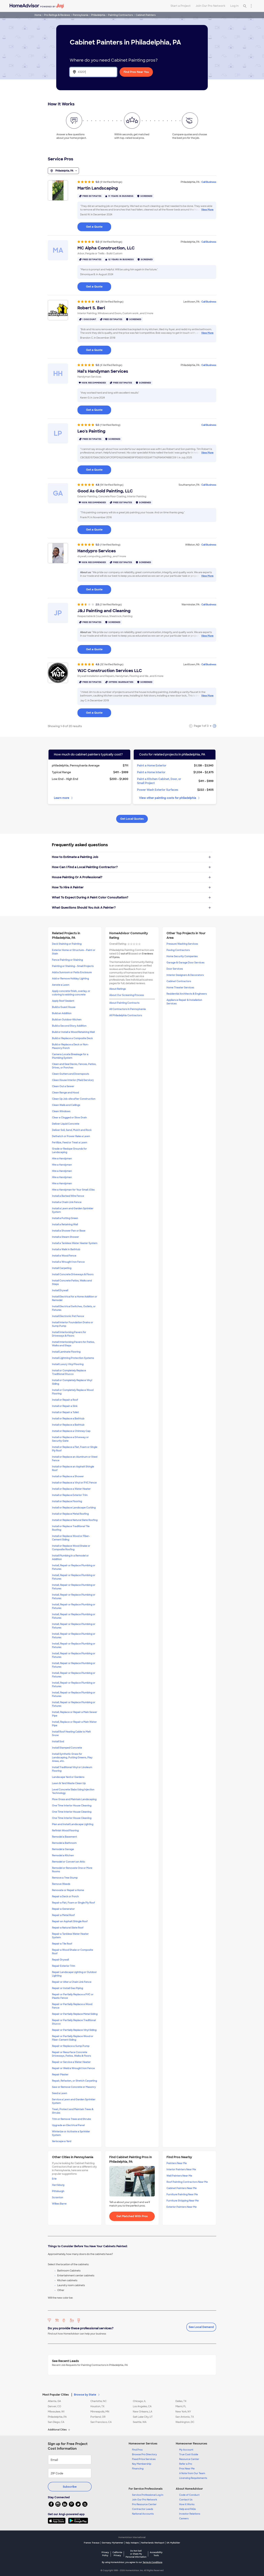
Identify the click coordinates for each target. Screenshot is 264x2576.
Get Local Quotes (132, 819)
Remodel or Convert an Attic (68, 1861)
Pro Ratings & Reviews (57, 15)
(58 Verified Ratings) (111, 301)
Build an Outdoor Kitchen (66, 1019)
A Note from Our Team (192, 2473)
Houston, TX (97, 2406)
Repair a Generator (63, 1908)
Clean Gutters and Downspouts (70, 1073)
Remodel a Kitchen (63, 1855)
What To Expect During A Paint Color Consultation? (131, 897)
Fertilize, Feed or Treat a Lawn (69, 1142)
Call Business (208, 181)
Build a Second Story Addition (69, 1025)
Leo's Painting (91, 431)
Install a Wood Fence (64, 1255)
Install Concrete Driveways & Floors (72, 1274)
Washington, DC (184, 2422)
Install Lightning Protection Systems (73, 1357)
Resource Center (189, 2459)
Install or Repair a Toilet (65, 1412)
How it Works (186, 2504)
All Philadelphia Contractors (125, 1015)
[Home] (36, 6)
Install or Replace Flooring (67, 1501)
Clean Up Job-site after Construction (73, 1098)
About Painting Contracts (124, 1002)
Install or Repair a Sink (64, 1406)
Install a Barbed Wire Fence (68, 1195)
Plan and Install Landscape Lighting (72, 1824)
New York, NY (183, 2411)
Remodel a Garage (63, 1849)
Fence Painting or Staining (67, 959)
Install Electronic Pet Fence (68, 1316)
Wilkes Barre (59, 2203)
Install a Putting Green (65, 1218)
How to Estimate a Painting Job (131, 857)
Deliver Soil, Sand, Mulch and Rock (72, 1130)
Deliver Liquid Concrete (65, 1123)
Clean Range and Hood (65, 1092)
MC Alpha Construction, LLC (106, 248)
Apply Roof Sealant (63, 1000)
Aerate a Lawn (60, 984)
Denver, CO (54, 2406)
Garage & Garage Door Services (185, 962)
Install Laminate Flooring (66, 1351)
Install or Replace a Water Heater (71, 1488)
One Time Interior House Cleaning (71, 1805)
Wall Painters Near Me (179, 2175)
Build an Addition (62, 1013)
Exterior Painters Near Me (182, 2206)
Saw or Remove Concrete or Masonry (74, 2086)
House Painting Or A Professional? (131, 877)
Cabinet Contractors (179, 981)
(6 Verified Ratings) (111, 241)
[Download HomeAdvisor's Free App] (58, 2521)
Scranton (57, 2197)
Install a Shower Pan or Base (68, 1230)
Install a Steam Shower (65, 1236)
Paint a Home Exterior (151, 765)
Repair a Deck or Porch (65, 1896)
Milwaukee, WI (56, 2411)
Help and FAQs (187, 2509)
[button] (132, 2392)
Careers (184, 2518)
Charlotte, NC (98, 2401)
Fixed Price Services (144, 2459)
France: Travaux (92, 2542)
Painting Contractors (120, 15)
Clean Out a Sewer (63, 1086)
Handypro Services (96, 551)
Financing (137, 2468)
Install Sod (58, 1741)
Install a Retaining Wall (65, 1224)
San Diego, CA (56, 2422)
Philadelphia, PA (63, 171)
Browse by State (87, 2394)
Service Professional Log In (147, 2494)
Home (38, 15)
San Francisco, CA (101, 2422)
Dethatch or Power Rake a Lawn (71, 1136)
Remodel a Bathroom (64, 1842)
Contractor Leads (142, 2509)
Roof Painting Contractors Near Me (187, 2181)
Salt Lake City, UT (143, 2416)
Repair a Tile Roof (62, 1943)
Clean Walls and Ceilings (66, 1105)
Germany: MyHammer (112, 2542)
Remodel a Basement (64, 1836)
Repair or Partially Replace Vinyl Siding (74, 2029)
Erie (54, 2178)
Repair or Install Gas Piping (67, 1988)
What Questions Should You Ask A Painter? (131, 908)
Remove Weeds (61, 1883)
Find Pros (137, 2449)
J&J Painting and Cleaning (103, 610)
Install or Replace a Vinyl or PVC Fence (74, 1482)
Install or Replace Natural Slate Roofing (74, 1520)
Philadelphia (98, 15)
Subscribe (70, 2486)
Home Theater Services (180, 987)
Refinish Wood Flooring (65, 1830)
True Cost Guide (188, 2454)
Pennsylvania (80, 15)
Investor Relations (189, 2513)
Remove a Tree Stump (65, 1877)
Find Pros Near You (136, 72)
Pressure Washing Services (182, 943)
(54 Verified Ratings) (111, 484)
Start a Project (181, 6)
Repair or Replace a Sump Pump (70, 2046)
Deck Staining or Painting (66, 943)
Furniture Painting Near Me (182, 2194)
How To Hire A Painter (131, 887)
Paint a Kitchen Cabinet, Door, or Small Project (159, 781)
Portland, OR (98, 2416)
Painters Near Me (177, 2163)
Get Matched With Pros (132, 2216)
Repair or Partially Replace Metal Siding (74, 2013)
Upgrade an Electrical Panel (68, 2125)
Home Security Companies (182, 956)
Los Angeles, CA (142, 2406)
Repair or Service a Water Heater (71, 2062)
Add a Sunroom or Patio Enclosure (72, 972)
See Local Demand (201, 2327)
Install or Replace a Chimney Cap (71, 1431)
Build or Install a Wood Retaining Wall (73, 1032)
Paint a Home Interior (151, 772)
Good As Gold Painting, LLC (105, 491)
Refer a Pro (185, 2463)
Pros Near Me (187, 2468)
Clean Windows (61, 1111)
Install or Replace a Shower (68, 1476)
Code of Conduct (189, 2494)
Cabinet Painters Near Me (182, 2188)
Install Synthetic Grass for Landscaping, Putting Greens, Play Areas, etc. (72, 1757)
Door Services (175, 968)
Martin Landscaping (97, 188)
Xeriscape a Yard (61, 2141)
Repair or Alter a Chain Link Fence (71, 1981)
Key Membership (141, 2463)
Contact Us (185, 2499)
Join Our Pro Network (210, 6)
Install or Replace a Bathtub (68, 1418)
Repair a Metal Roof (63, 1915)
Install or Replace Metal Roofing (70, 1513)
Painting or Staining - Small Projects (73, 966)
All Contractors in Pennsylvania (127, 1009)
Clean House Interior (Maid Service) (73, 1080)
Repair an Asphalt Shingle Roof (70, 1921)
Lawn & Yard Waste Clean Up (69, 1783)
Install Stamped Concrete (67, 1747)
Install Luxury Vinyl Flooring (68, 1364)
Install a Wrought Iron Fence (68, 1261)
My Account (186, 2449)
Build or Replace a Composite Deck (72, 1038)
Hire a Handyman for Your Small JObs (73, 1189)
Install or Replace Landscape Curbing (74, 1507)
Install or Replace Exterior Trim (70, 1495)
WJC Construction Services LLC (109, 670)
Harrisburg (58, 2184)
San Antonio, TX (184, 2416)
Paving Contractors (178, 950)
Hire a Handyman (62, 1158)
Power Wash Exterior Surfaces (157, 790)
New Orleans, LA (142, 2411)
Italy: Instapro (132, 2542)
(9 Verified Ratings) (111, 181)
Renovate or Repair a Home (68, 1890)
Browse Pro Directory (144, 2454)
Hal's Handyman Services (102, 371)
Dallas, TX (180, 2401)
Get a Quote (94, 226)
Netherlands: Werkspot (152, 2542)
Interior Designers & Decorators (185, 975)
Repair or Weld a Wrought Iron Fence (73, 2068)
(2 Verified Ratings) (111, 604)
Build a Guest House (63, 1007)
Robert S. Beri (91, 308)
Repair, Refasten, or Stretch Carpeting (74, 2080)
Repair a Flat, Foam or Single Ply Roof (73, 1902)
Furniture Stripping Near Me (183, 2200)
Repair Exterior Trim (63, 1965)
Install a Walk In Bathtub (66, 1249)
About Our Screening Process (126, 995)
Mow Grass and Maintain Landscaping (74, 1799)
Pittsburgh (58, 2191)
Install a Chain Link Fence (66, 1202)
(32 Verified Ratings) (111, 664)
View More (207, 209)
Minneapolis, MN (99, 2411)
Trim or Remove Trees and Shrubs (71, 2119)
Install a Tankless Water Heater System (74, 1243)
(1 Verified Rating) (110, 424)
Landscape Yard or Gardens (68, 1777)
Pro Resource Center (144, 2504)
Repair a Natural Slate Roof (68, 1927)
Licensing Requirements (193, 2478)
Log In (234, 6)
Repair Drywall (60, 1959)
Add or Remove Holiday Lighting (70, 978)
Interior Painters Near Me (181, 2169)
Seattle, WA (139, 2422)
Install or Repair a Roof (65, 1399)
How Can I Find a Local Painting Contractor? (131, 867)
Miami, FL (180, 2406)
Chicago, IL (139, 2401)
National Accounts (143, 2513)
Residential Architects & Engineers (187, 993)
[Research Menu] (251, 6)
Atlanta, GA (54, 2401)
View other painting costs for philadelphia (169, 798)
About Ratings (117, 988)
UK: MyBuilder (173, 2542)
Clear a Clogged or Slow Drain (69, 1117)
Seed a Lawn (59, 2093)
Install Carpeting (61, 1268)
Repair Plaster (60, 2074)
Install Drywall (60, 1290)
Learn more (63, 798)
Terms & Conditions (152, 2562)
